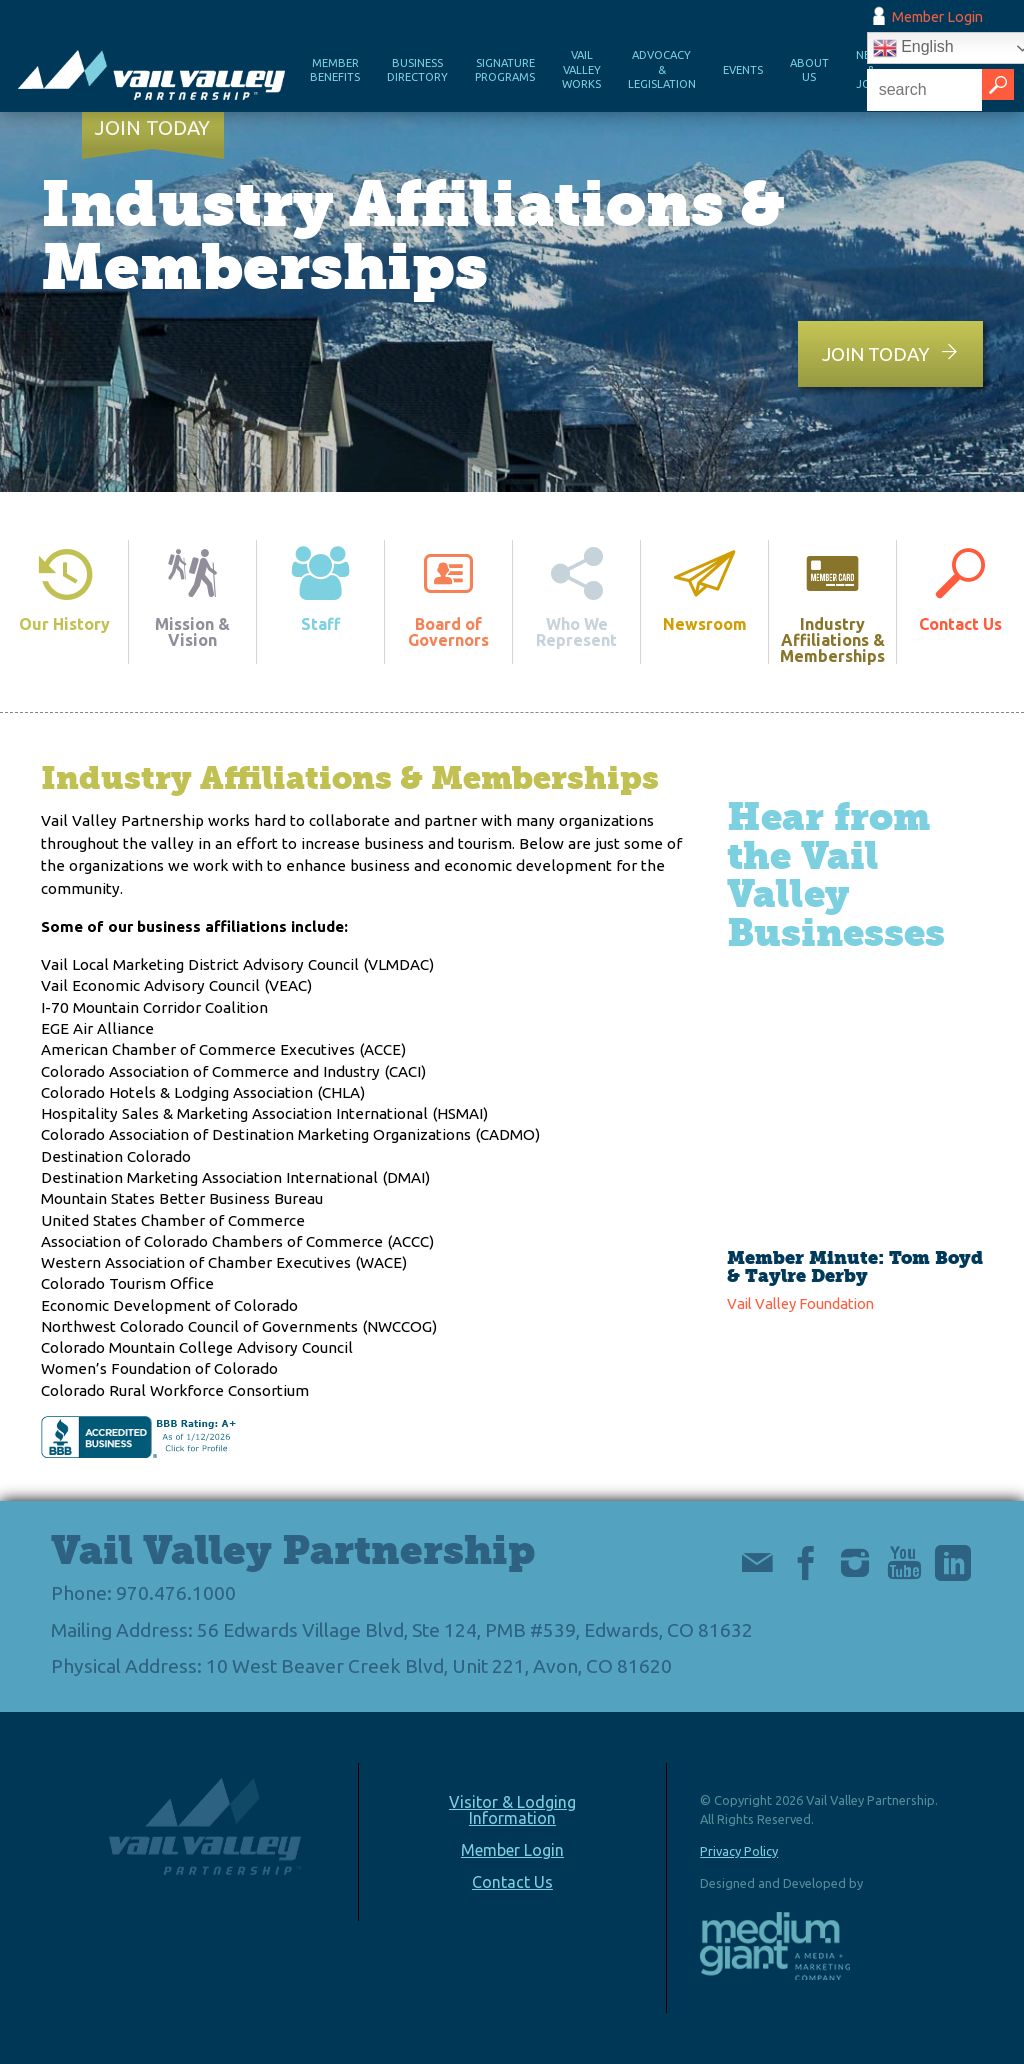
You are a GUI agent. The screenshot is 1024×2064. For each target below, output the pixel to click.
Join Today (152, 128)
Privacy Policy (739, 1851)
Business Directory (417, 70)
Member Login (937, 17)
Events (743, 70)
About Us (809, 70)
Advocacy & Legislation (662, 69)
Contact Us (512, 1882)
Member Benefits (335, 70)
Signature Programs (505, 70)
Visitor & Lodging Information (512, 1810)
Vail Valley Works (581, 69)
